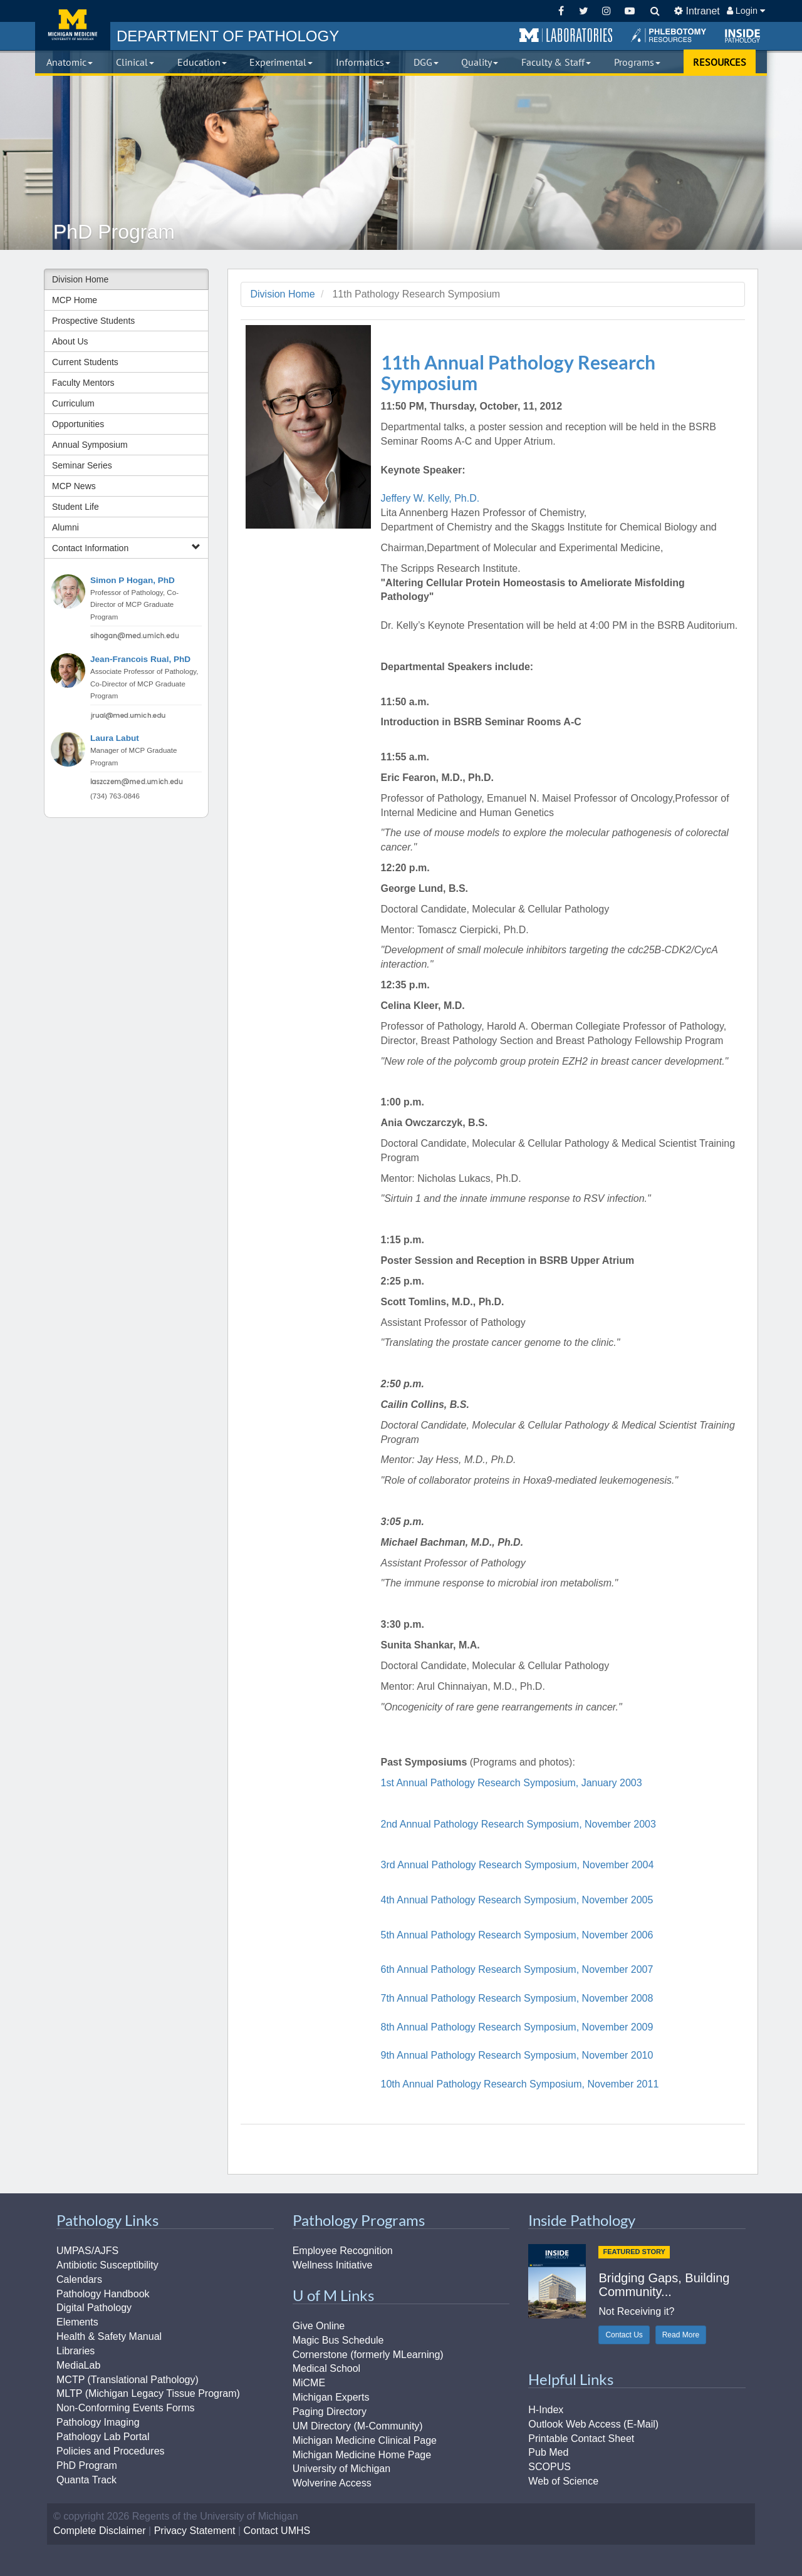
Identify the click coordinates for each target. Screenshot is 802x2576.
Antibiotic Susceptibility (107, 2265)
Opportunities (78, 424)
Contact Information (126, 547)
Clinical (135, 62)
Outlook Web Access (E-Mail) (593, 2424)
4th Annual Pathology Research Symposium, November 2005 (517, 1900)
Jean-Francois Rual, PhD (140, 659)
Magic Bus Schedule (338, 2340)
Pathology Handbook (103, 2294)
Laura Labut (114, 738)
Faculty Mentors (83, 383)
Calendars (79, 2279)
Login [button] (746, 11)
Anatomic (69, 62)
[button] (565, 35)
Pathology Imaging (98, 2422)
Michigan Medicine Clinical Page (365, 2440)
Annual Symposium (90, 445)
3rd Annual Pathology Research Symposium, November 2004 (517, 1865)
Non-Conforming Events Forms (125, 2408)
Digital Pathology (94, 2307)
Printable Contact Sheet (581, 2438)
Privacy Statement (195, 2530)
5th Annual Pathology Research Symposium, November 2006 (517, 1935)
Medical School (327, 2368)
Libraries (75, 2351)
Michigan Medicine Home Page (362, 2454)
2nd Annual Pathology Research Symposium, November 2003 (518, 1824)
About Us (70, 341)
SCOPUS (549, 2466)
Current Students (85, 362)
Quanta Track (86, 2480)
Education (202, 62)
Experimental (281, 62)
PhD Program (86, 2465)
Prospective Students (93, 321)
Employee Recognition (343, 2250)
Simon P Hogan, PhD (132, 580)
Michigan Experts (331, 2397)
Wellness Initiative (333, 2265)
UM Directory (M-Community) (358, 2426)
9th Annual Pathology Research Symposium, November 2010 (517, 2055)
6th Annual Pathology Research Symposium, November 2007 (517, 1969)
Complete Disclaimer (99, 2530)
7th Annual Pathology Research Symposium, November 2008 (517, 1998)
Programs (637, 62)
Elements (77, 2322)
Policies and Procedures (110, 2451)
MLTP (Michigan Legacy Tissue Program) (148, 2393)
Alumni (65, 527)
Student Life (75, 507)
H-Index (545, 2409)
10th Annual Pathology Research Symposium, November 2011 (520, 2084)
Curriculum (73, 403)
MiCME (309, 2382)
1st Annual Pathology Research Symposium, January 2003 (511, 1782)
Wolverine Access (332, 2483)
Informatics (363, 62)
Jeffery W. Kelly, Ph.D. (430, 498)
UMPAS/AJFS (87, 2250)
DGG (426, 62)
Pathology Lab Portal (103, 2436)
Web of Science (563, 2481)
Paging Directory (330, 2411)
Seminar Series (82, 465)
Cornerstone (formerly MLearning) (368, 2354)
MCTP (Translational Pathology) (127, 2379)
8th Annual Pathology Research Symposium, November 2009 (517, 2027)
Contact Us (623, 2334)
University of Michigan (342, 2468)
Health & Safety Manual (109, 2336)
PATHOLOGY (228, 36)
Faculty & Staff (556, 62)
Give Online (319, 2325)
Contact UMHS (277, 2530)
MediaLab (78, 2365)
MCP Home (74, 300)
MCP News (74, 486)
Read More (680, 2334)
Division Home (80, 279)
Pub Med (548, 2452)
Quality (479, 62)
